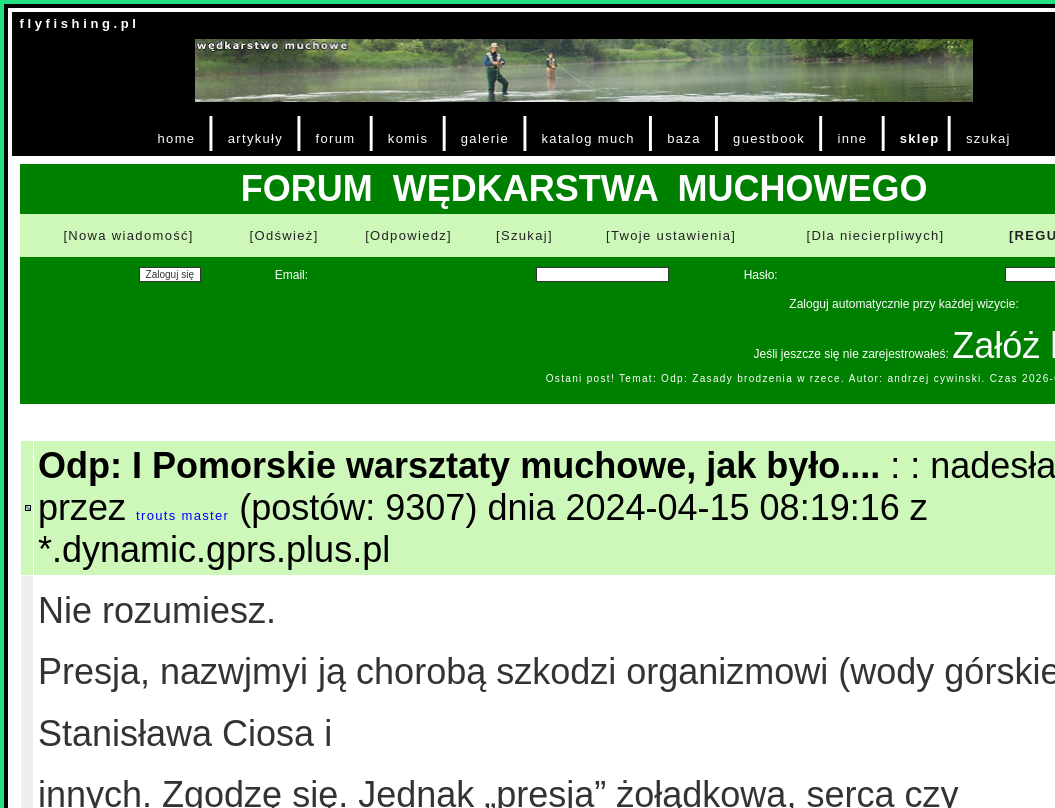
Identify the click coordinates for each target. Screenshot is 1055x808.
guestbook (769, 138)
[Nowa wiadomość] (128, 235)
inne (852, 138)
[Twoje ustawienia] (671, 235)
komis (408, 138)
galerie (485, 138)
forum (336, 138)
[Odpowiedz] (408, 235)
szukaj (988, 138)
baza (684, 138)
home (177, 138)
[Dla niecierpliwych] (876, 235)
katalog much (588, 138)
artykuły (255, 138)
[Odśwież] (284, 235)
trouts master (182, 515)
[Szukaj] (524, 235)
